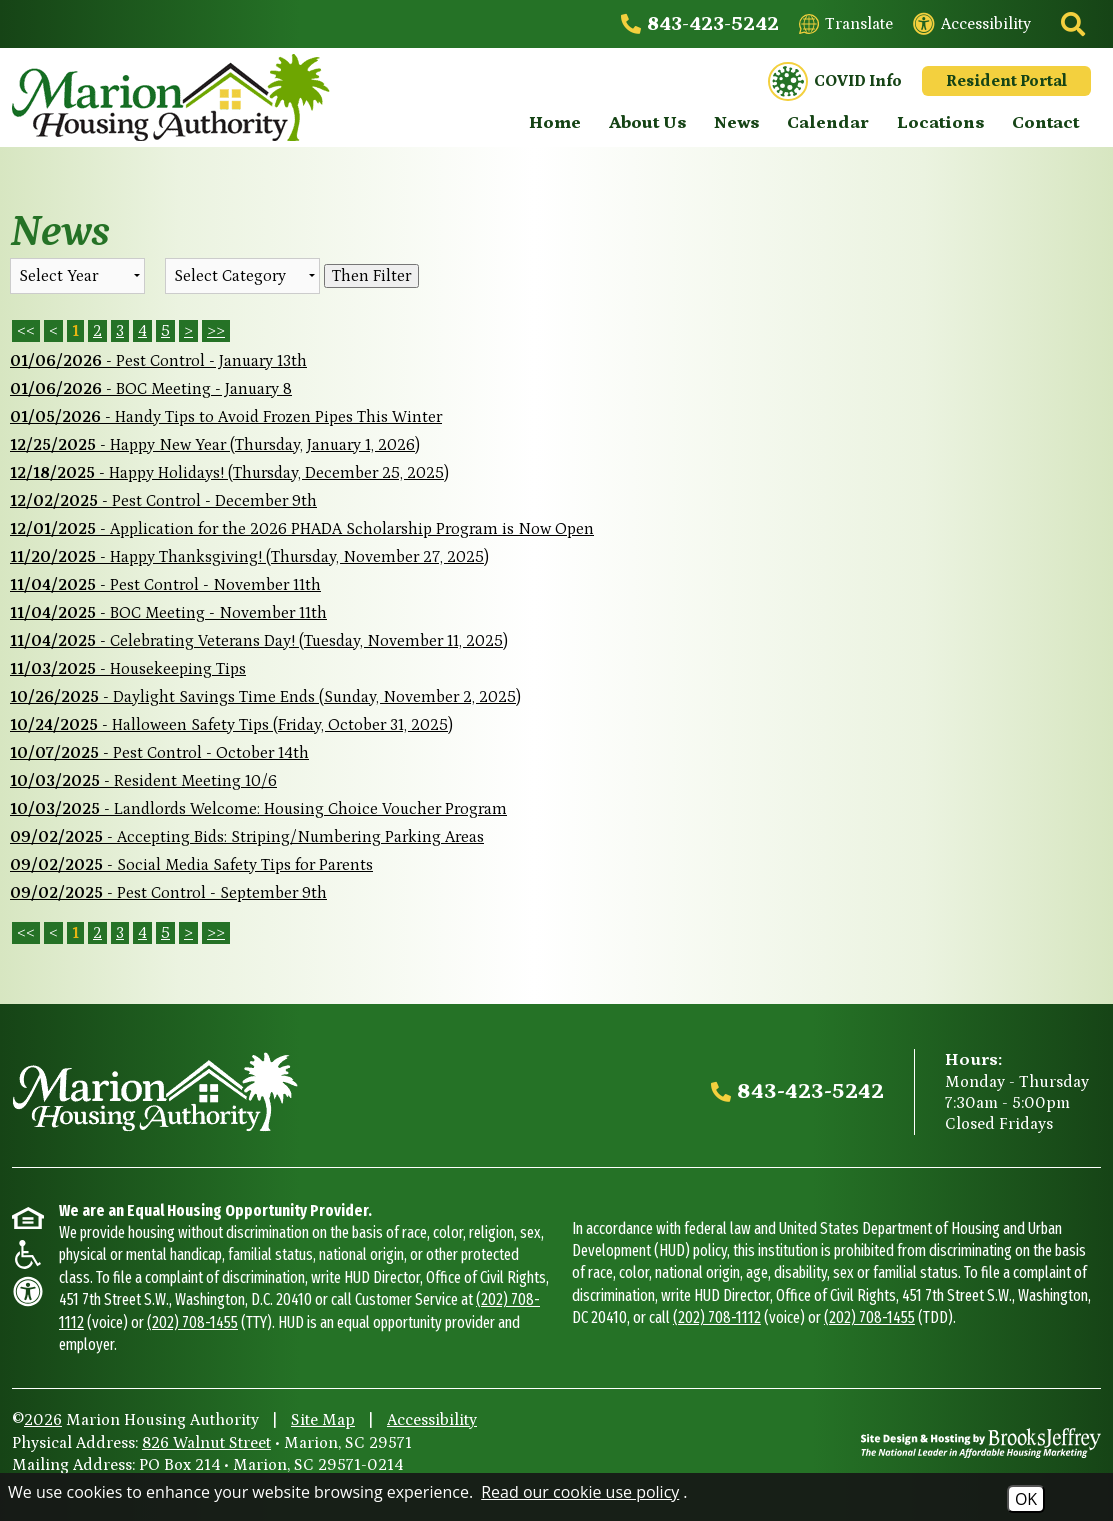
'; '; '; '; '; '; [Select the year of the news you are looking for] (77, 276)
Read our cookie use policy (580, 1492)
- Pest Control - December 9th (163, 501)
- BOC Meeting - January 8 (151, 389)
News (736, 123)
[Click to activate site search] (1071, 24)
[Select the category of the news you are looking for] (242, 276)
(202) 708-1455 (192, 1322)
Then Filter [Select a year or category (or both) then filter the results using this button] (371, 276)
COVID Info (835, 82)
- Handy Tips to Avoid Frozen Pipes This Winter (226, 417)
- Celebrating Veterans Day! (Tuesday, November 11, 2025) (259, 641)
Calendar (828, 123)
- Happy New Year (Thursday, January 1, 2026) (215, 445)
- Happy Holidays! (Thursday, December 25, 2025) (229, 473)
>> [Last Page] (216, 331)
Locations (940, 123)
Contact (1045, 123)
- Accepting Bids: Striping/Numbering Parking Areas (247, 837)
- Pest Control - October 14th (159, 753)
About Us (647, 123)
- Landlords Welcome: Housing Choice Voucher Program (258, 809)
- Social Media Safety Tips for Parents (191, 865)
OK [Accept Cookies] (1026, 1499)
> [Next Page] (188, 331)
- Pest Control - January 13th (158, 361)
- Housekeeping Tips (128, 669)
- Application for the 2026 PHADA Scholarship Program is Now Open (302, 529)
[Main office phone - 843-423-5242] (700, 24)
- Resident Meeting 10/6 (143, 781)
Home (555, 123)
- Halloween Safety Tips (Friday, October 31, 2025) (231, 725)
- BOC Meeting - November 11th (168, 613)
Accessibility (432, 1420)
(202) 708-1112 (717, 1317)
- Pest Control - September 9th (168, 893)
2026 (43, 1420)
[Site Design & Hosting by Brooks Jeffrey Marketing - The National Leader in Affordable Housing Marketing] (981, 1443)
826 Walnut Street (206, 1443)
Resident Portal (1006, 81)
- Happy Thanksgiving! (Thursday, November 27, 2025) (249, 557)
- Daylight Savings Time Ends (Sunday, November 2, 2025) (265, 697)
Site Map (323, 1420)
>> (216, 933)
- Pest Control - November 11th (165, 585)
